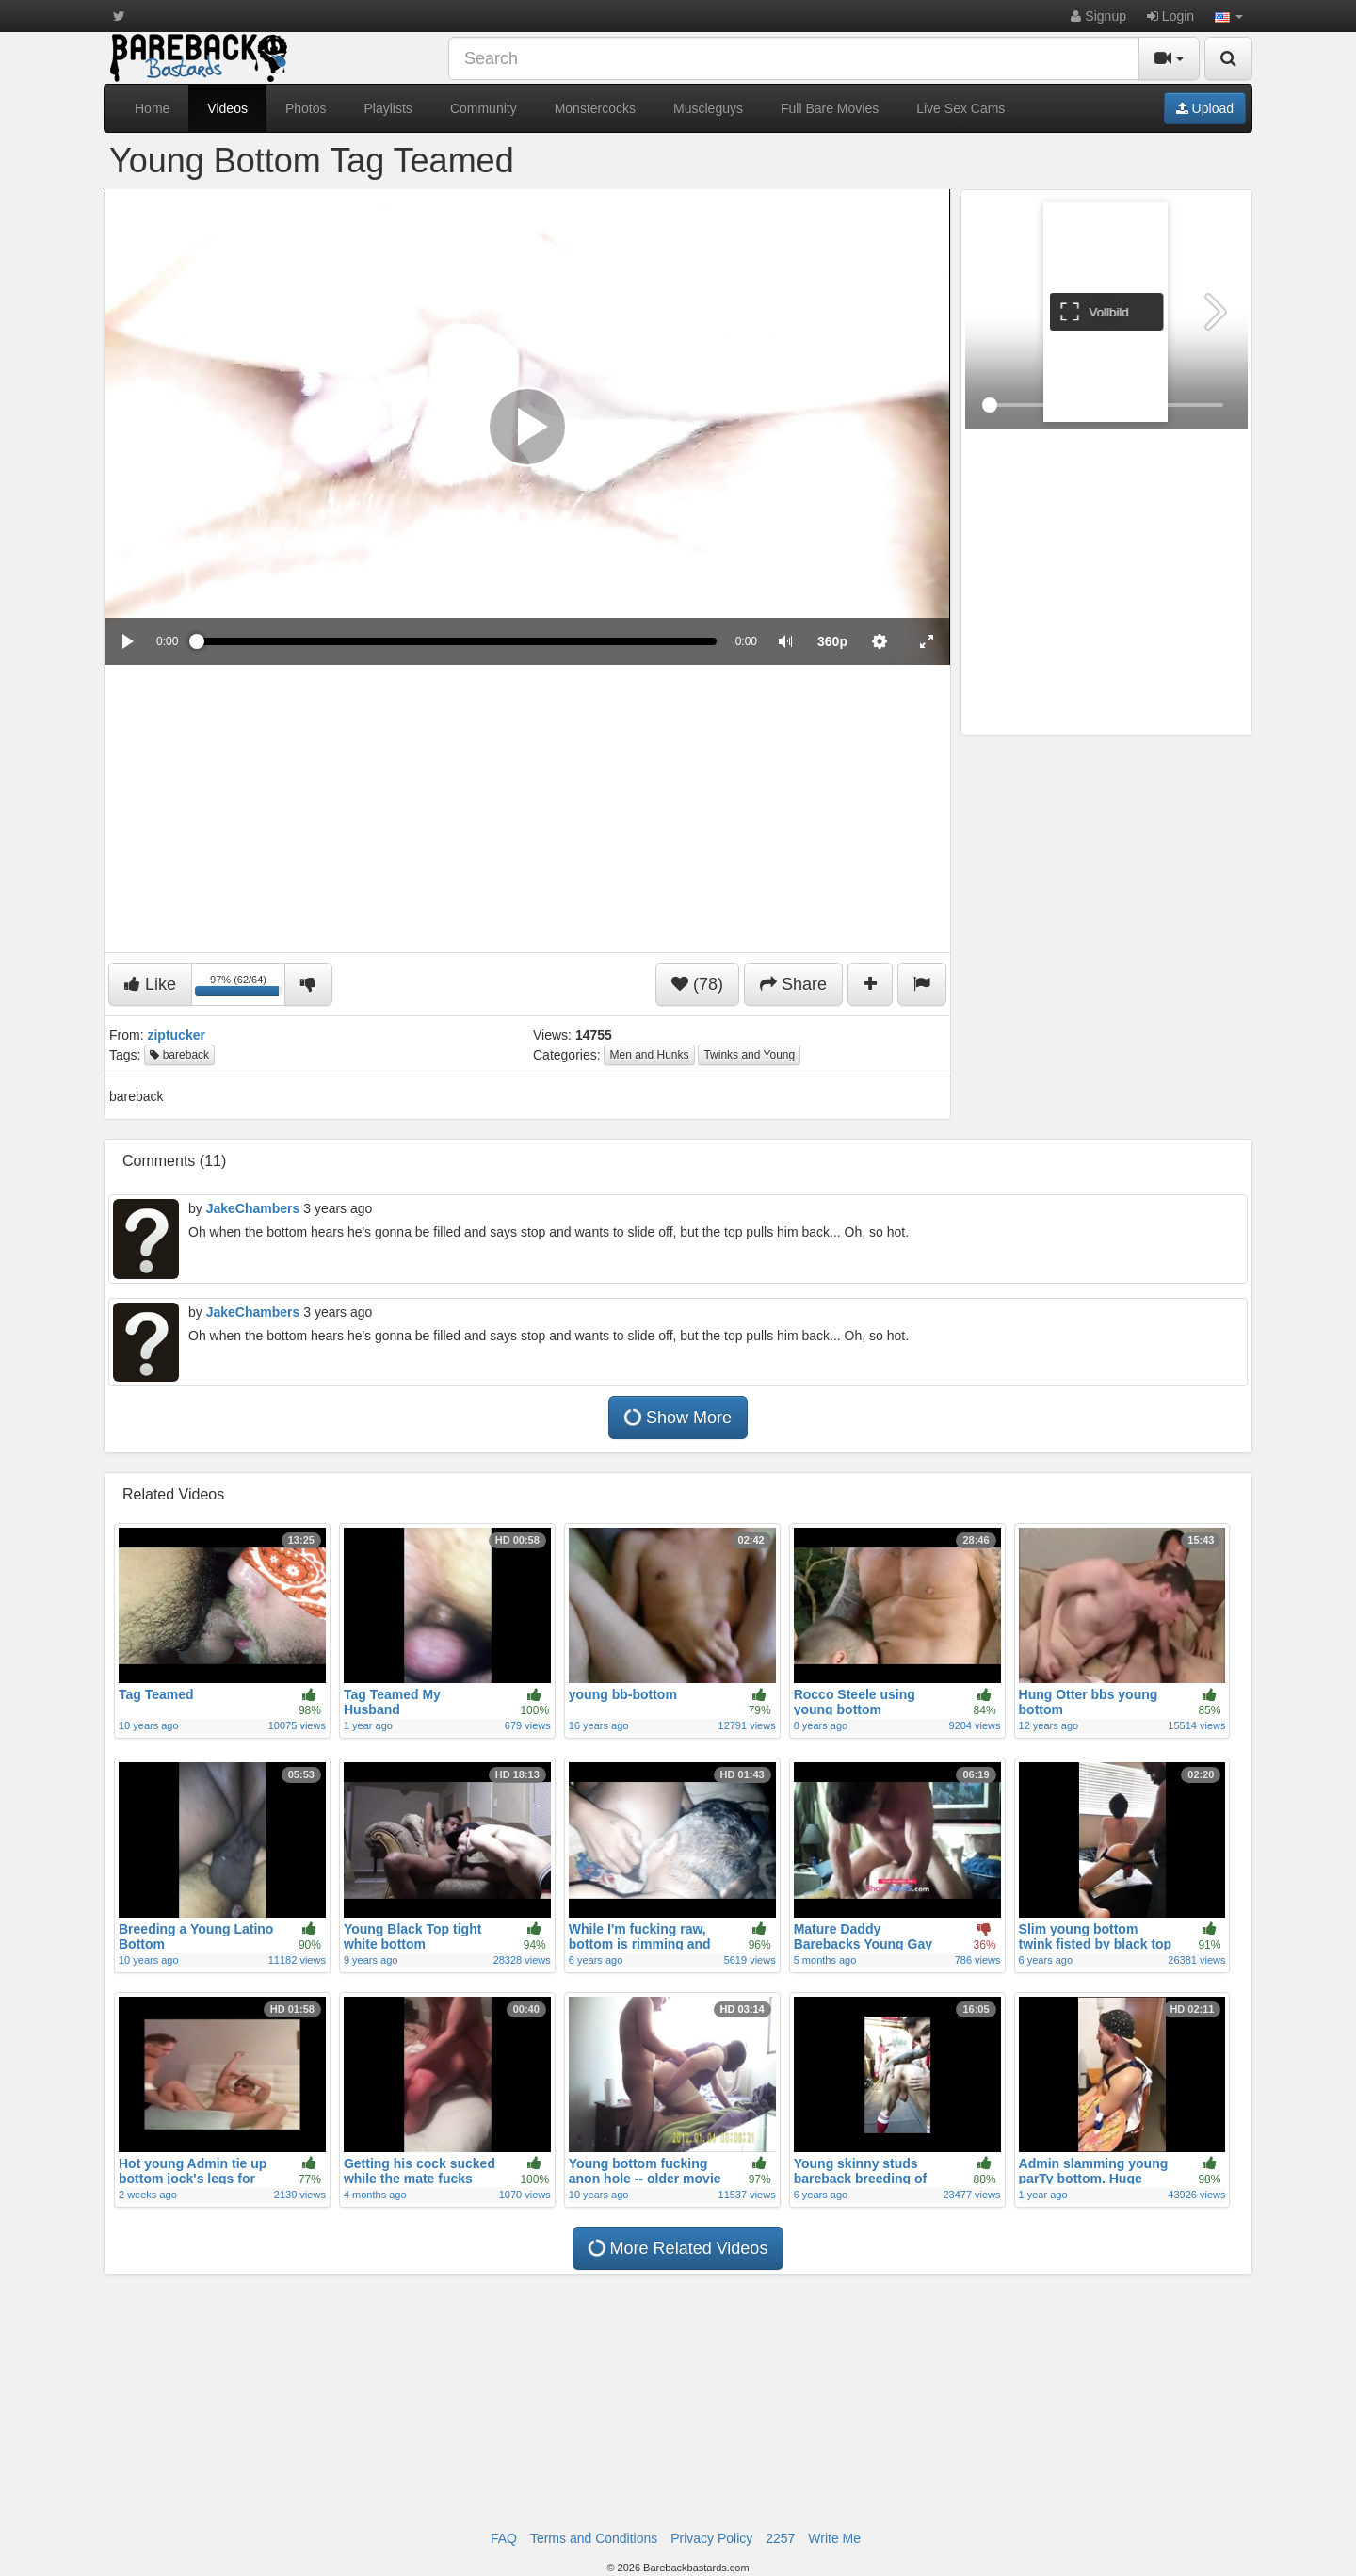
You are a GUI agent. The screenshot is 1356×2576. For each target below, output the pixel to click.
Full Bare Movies (830, 108)
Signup (1098, 16)
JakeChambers (253, 1208)
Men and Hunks (648, 1054)
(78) (697, 984)
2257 (780, 2538)
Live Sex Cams (960, 108)
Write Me (834, 2538)
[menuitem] (832, 641)
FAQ (504, 2538)
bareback (179, 1054)
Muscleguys (708, 108)
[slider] (456, 641)
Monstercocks (595, 108)
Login (1170, 16)
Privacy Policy (711, 2538)
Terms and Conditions (593, 2538)
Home (152, 108)
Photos (306, 108)
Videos (227, 108)
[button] (1228, 16)
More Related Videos (676, 2248)
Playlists (388, 108)
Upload (1205, 108)
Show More (676, 1418)
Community (483, 108)
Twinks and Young (749, 1054)
